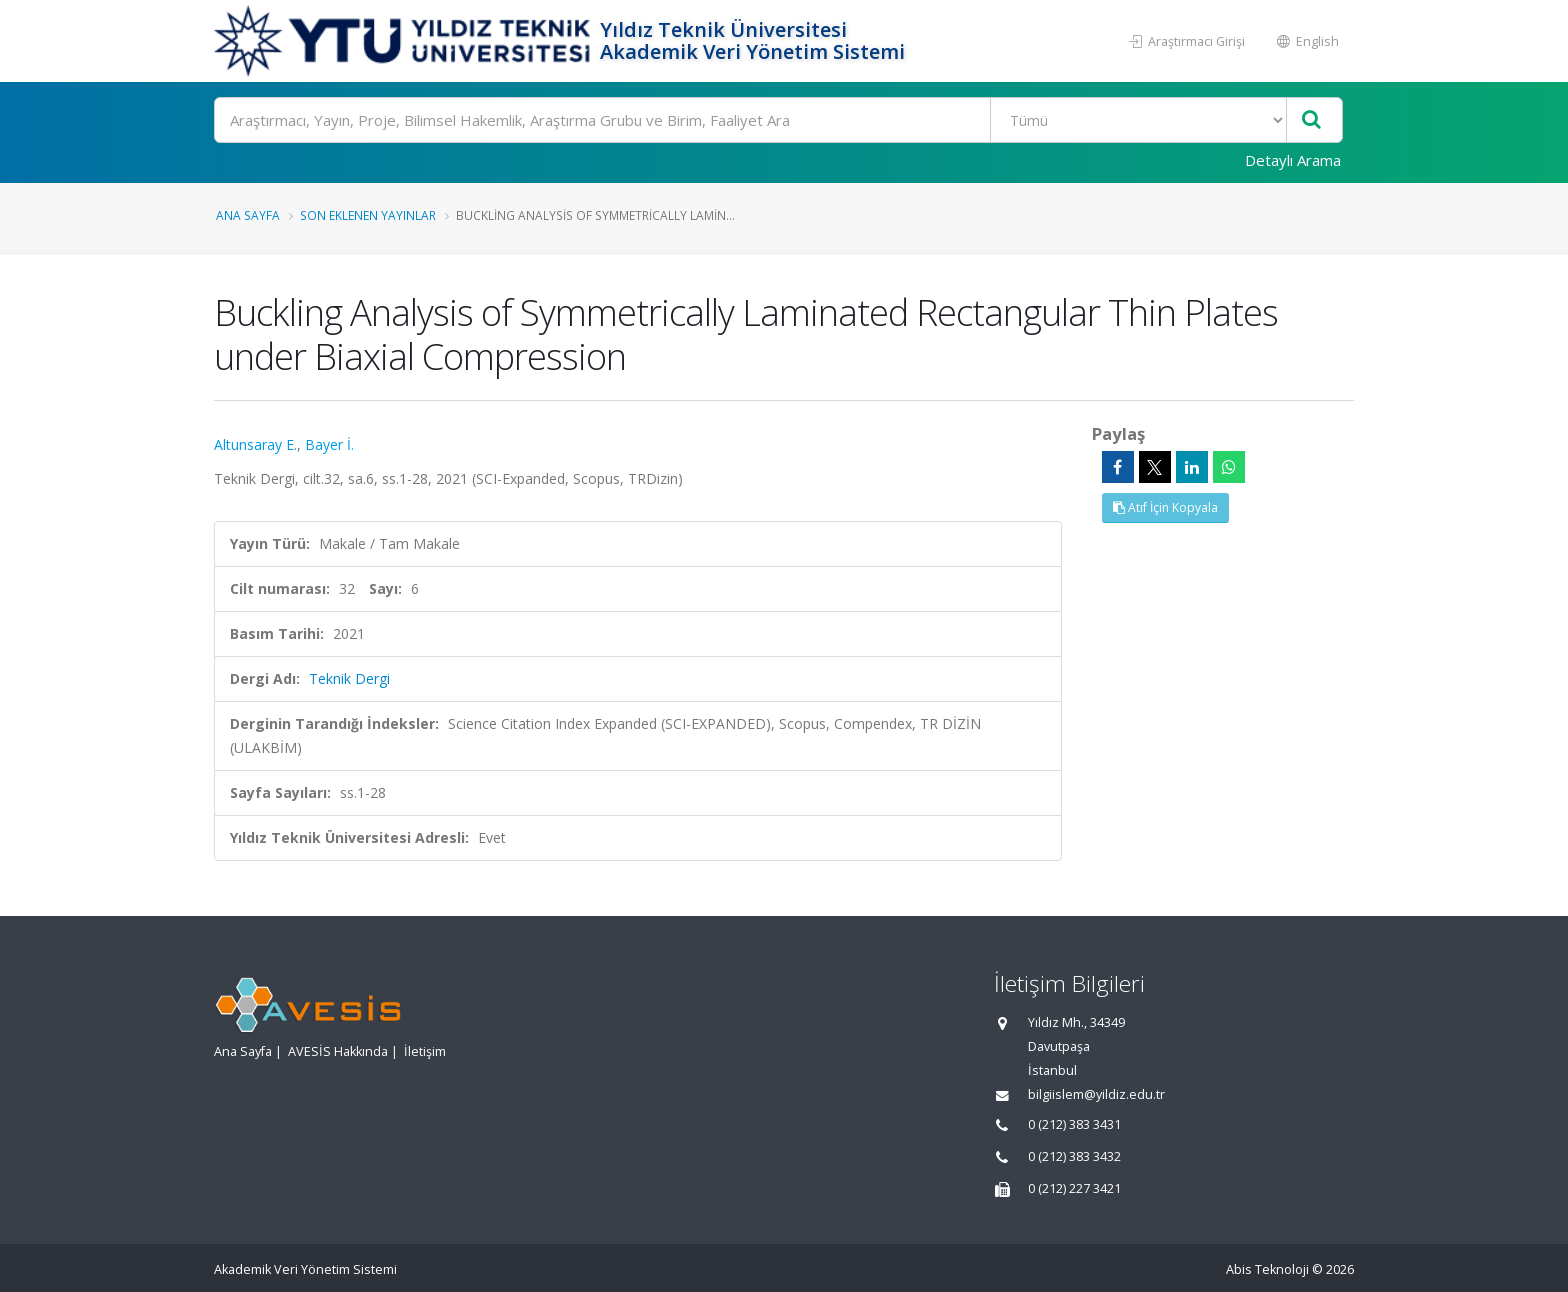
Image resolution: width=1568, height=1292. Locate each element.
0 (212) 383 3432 (1074, 1156)
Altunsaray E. (255, 444)
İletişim (425, 1051)
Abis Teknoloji (1267, 1269)
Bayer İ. (329, 444)
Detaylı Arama (1293, 160)
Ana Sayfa (248, 215)
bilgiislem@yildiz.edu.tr (1096, 1094)
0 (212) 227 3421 (1074, 1188)
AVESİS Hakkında (338, 1051)
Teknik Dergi (349, 678)
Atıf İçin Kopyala (1165, 507)
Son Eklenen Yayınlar (368, 215)
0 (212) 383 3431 (1074, 1124)
